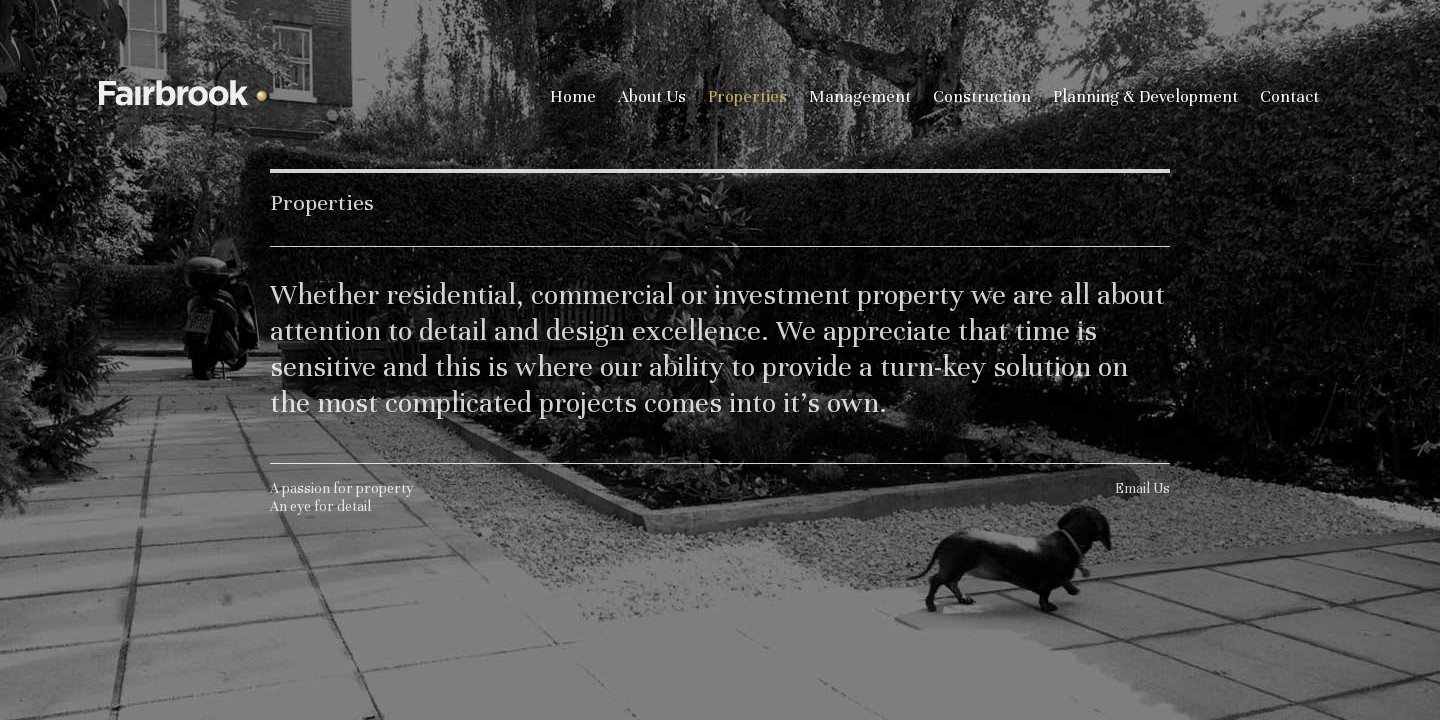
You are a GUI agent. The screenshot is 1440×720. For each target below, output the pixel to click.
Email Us (1142, 491)
